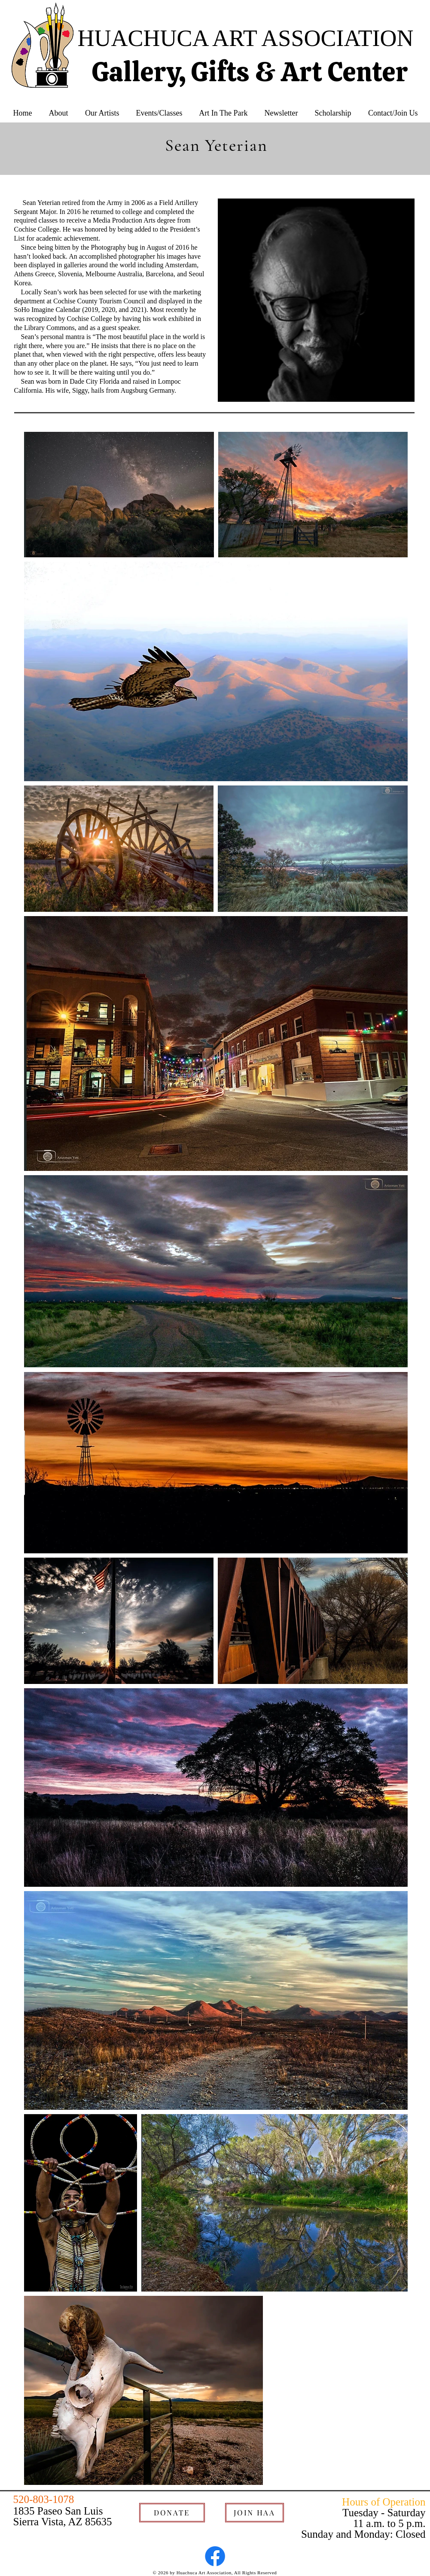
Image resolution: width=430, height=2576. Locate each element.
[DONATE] (172, 2512)
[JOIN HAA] (254, 2512)
